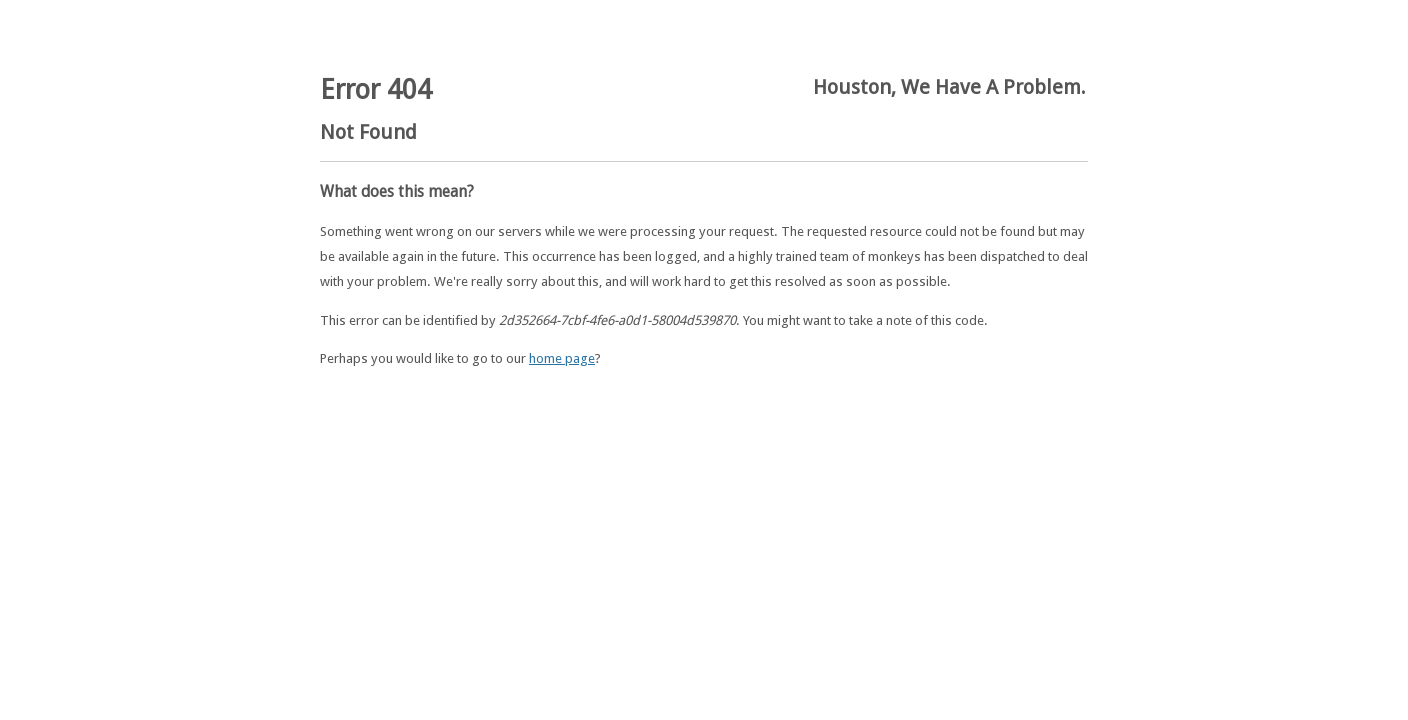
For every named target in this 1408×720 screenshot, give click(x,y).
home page (562, 358)
